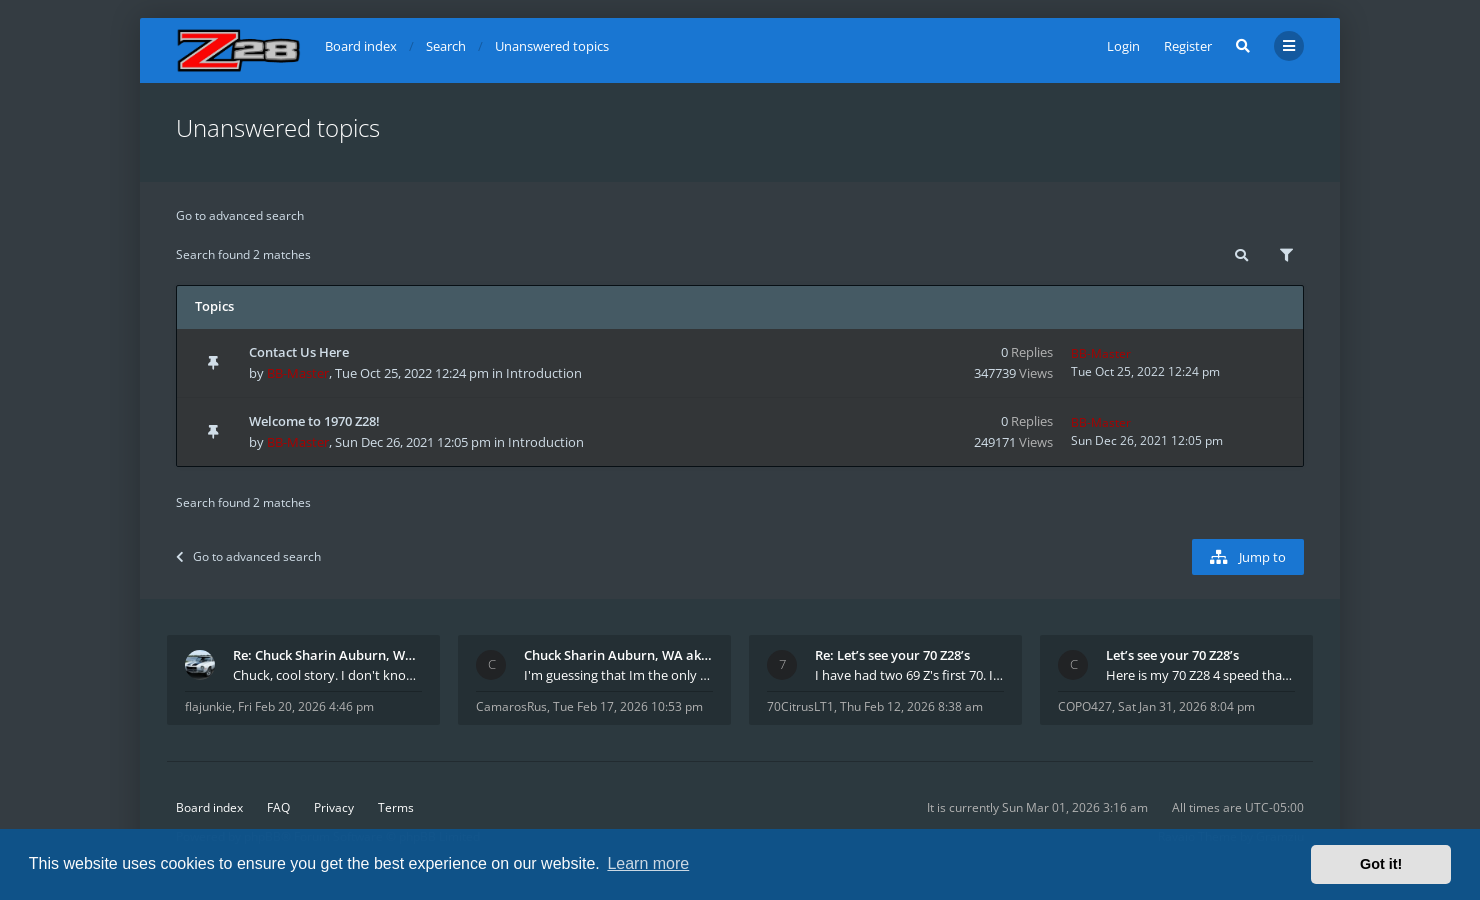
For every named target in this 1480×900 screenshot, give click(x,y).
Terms (396, 807)
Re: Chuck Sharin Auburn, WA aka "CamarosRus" (327, 655)
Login (1123, 46)
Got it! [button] (1381, 864)
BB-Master (298, 373)
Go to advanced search (240, 215)
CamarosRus (511, 706)
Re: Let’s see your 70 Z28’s (892, 655)
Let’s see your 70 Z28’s (1172, 655)
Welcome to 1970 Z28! (314, 421)
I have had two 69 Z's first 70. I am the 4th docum (909, 675)
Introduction (544, 373)
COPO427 (1085, 706)
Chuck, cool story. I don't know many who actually (327, 675)
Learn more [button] (648, 863)
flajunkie (208, 706)
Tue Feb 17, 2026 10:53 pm (628, 706)
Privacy (334, 807)
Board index (209, 807)
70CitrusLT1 (800, 706)
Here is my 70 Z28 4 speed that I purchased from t (1200, 675)
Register (1188, 46)
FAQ (278, 807)
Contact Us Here (299, 352)
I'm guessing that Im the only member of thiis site (618, 675)
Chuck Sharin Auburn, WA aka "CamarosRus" (618, 655)
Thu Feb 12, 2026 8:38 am (911, 706)
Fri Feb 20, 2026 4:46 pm (306, 706)
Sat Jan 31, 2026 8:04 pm (1186, 706)
